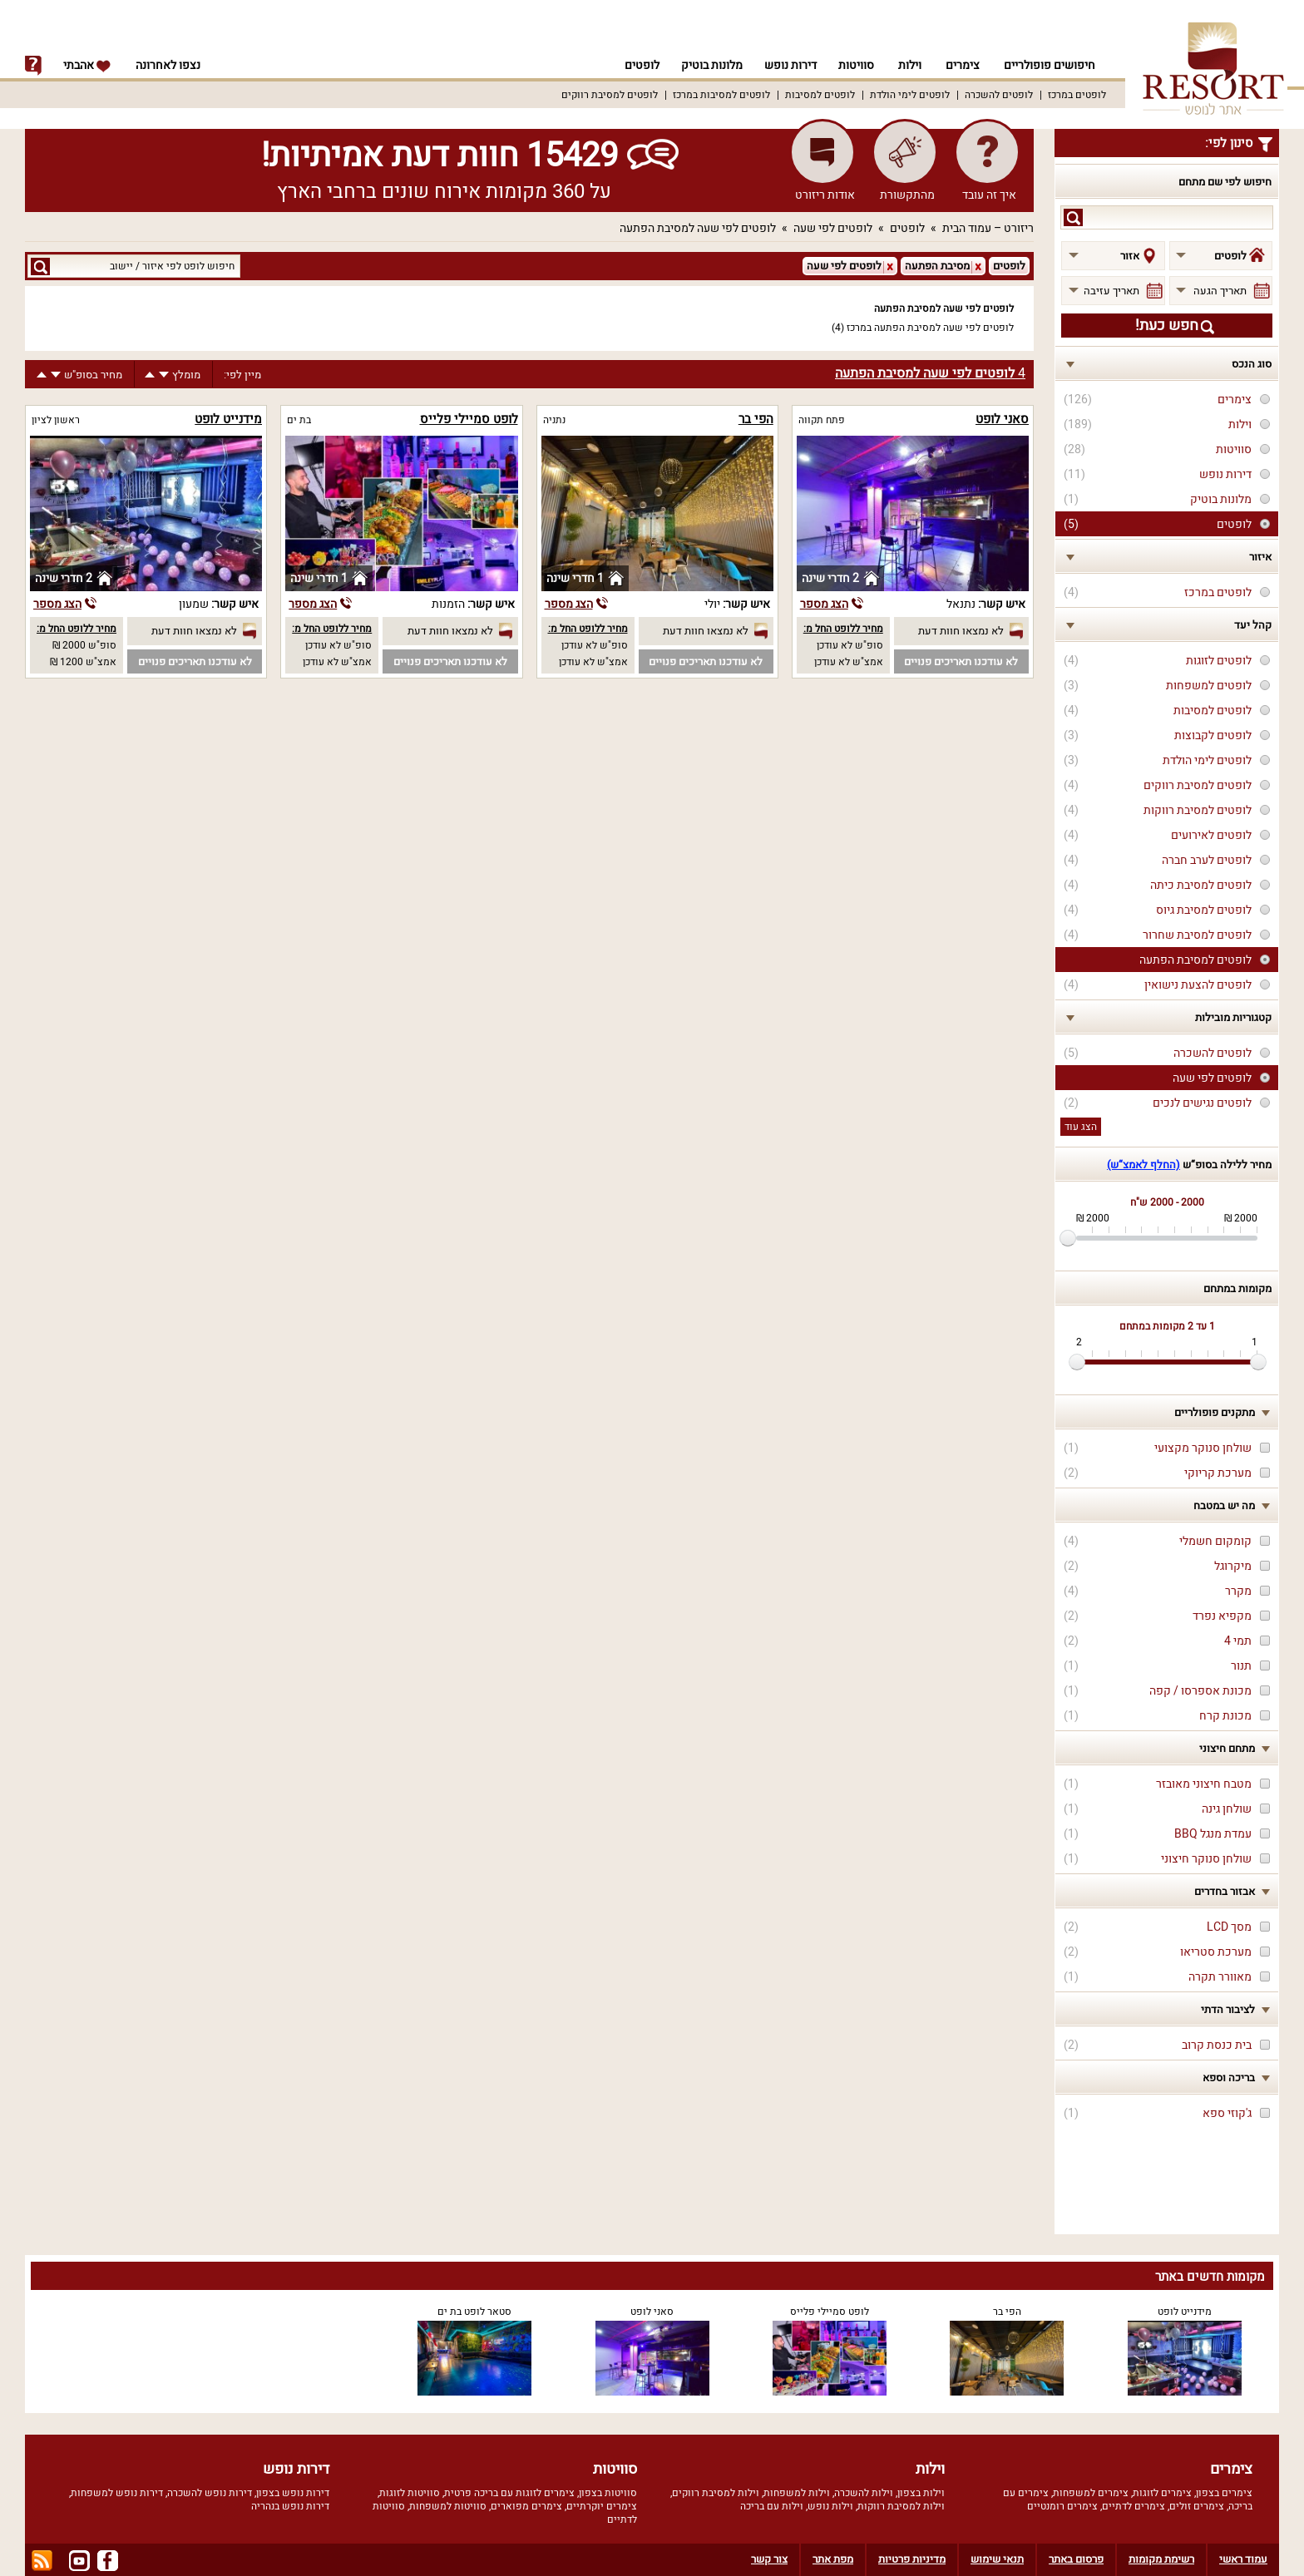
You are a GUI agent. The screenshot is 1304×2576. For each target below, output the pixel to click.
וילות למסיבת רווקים (715, 2492)
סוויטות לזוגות (409, 2492)
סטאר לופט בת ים (474, 2311)
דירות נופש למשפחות (117, 2492)
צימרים (963, 65)
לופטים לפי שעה (832, 228)
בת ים (299, 419)
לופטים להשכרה (999, 94)
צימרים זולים (1196, 2506)
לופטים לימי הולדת (910, 94)
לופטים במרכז (1077, 94)
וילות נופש (830, 2506)
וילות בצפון (921, 2492)
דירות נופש (788, 65)
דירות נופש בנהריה (290, 2506)
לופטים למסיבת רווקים (609, 94)
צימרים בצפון (1224, 2492)
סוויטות (856, 65)
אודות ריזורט (825, 195)
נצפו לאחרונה (168, 65)
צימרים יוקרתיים (601, 2506)
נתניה (554, 419)
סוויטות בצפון (608, 2492)
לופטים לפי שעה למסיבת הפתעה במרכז (930, 327)
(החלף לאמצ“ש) (1143, 1164)
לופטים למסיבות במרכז (721, 94)
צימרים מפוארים (526, 2506)
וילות (909, 65)
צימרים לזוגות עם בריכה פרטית (509, 2492)
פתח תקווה (821, 419)
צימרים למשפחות (1091, 2492)
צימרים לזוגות (1162, 2492)
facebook (107, 2560)
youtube (79, 2560)
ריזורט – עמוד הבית (988, 228)
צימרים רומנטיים (1062, 2506)
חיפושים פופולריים (1049, 65)
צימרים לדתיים (1133, 2506)
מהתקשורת (907, 195)
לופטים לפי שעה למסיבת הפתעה (698, 228)
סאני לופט (1002, 419)
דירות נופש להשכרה (209, 2492)
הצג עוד (1080, 1126)
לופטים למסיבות (820, 94)
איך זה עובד (989, 195)
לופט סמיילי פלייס (469, 419)
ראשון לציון (56, 419)
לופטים (634, 65)
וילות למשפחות (796, 2492)
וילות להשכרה (863, 2492)
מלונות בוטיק (707, 65)
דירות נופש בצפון (292, 2492)
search (1073, 217)
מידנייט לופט (228, 419)
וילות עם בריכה (771, 2506)
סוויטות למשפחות (448, 2506)
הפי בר (755, 419)
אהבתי (87, 65)
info (33, 66)
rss (42, 2560)
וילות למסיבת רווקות (901, 2506)
